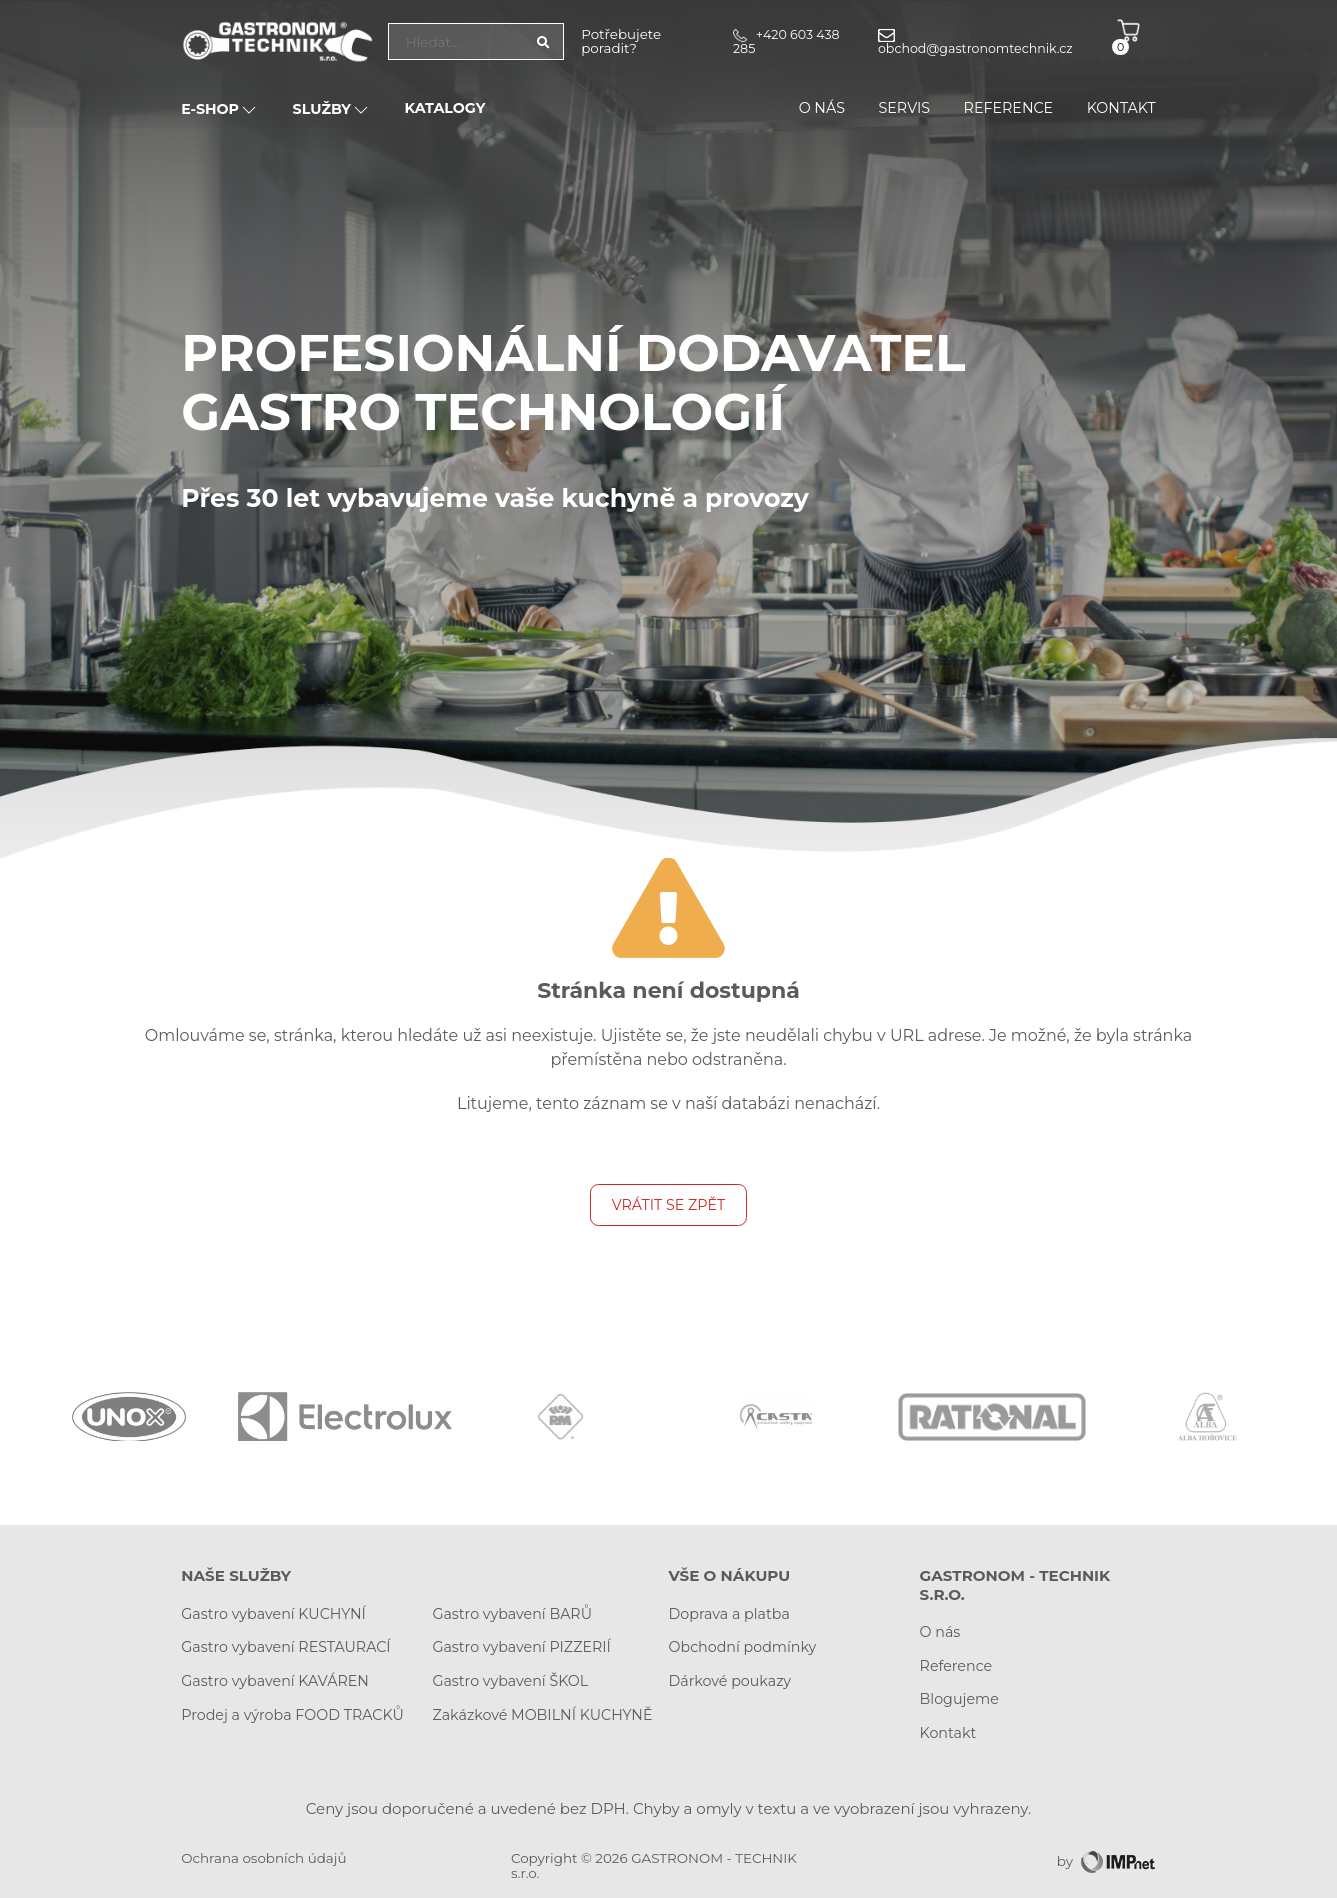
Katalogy (445, 108)
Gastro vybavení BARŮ (512, 1614)
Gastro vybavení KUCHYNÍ (273, 1614)
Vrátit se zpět (668, 1205)
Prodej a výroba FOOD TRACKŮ (292, 1715)
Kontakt (1121, 108)
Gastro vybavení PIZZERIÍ (521, 1647)
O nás (822, 108)
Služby (332, 110)
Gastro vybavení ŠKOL (510, 1681)
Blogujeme (959, 1699)
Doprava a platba (728, 1614)
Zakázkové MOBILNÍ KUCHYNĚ (542, 1715)
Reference (1009, 108)
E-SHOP (220, 110)
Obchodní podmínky (742, 1647)
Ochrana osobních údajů (263, 1858)
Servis (904, 108)
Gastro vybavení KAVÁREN (275, 1681)
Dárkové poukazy (729, 1681)
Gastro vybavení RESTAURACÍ (285, 1647)
